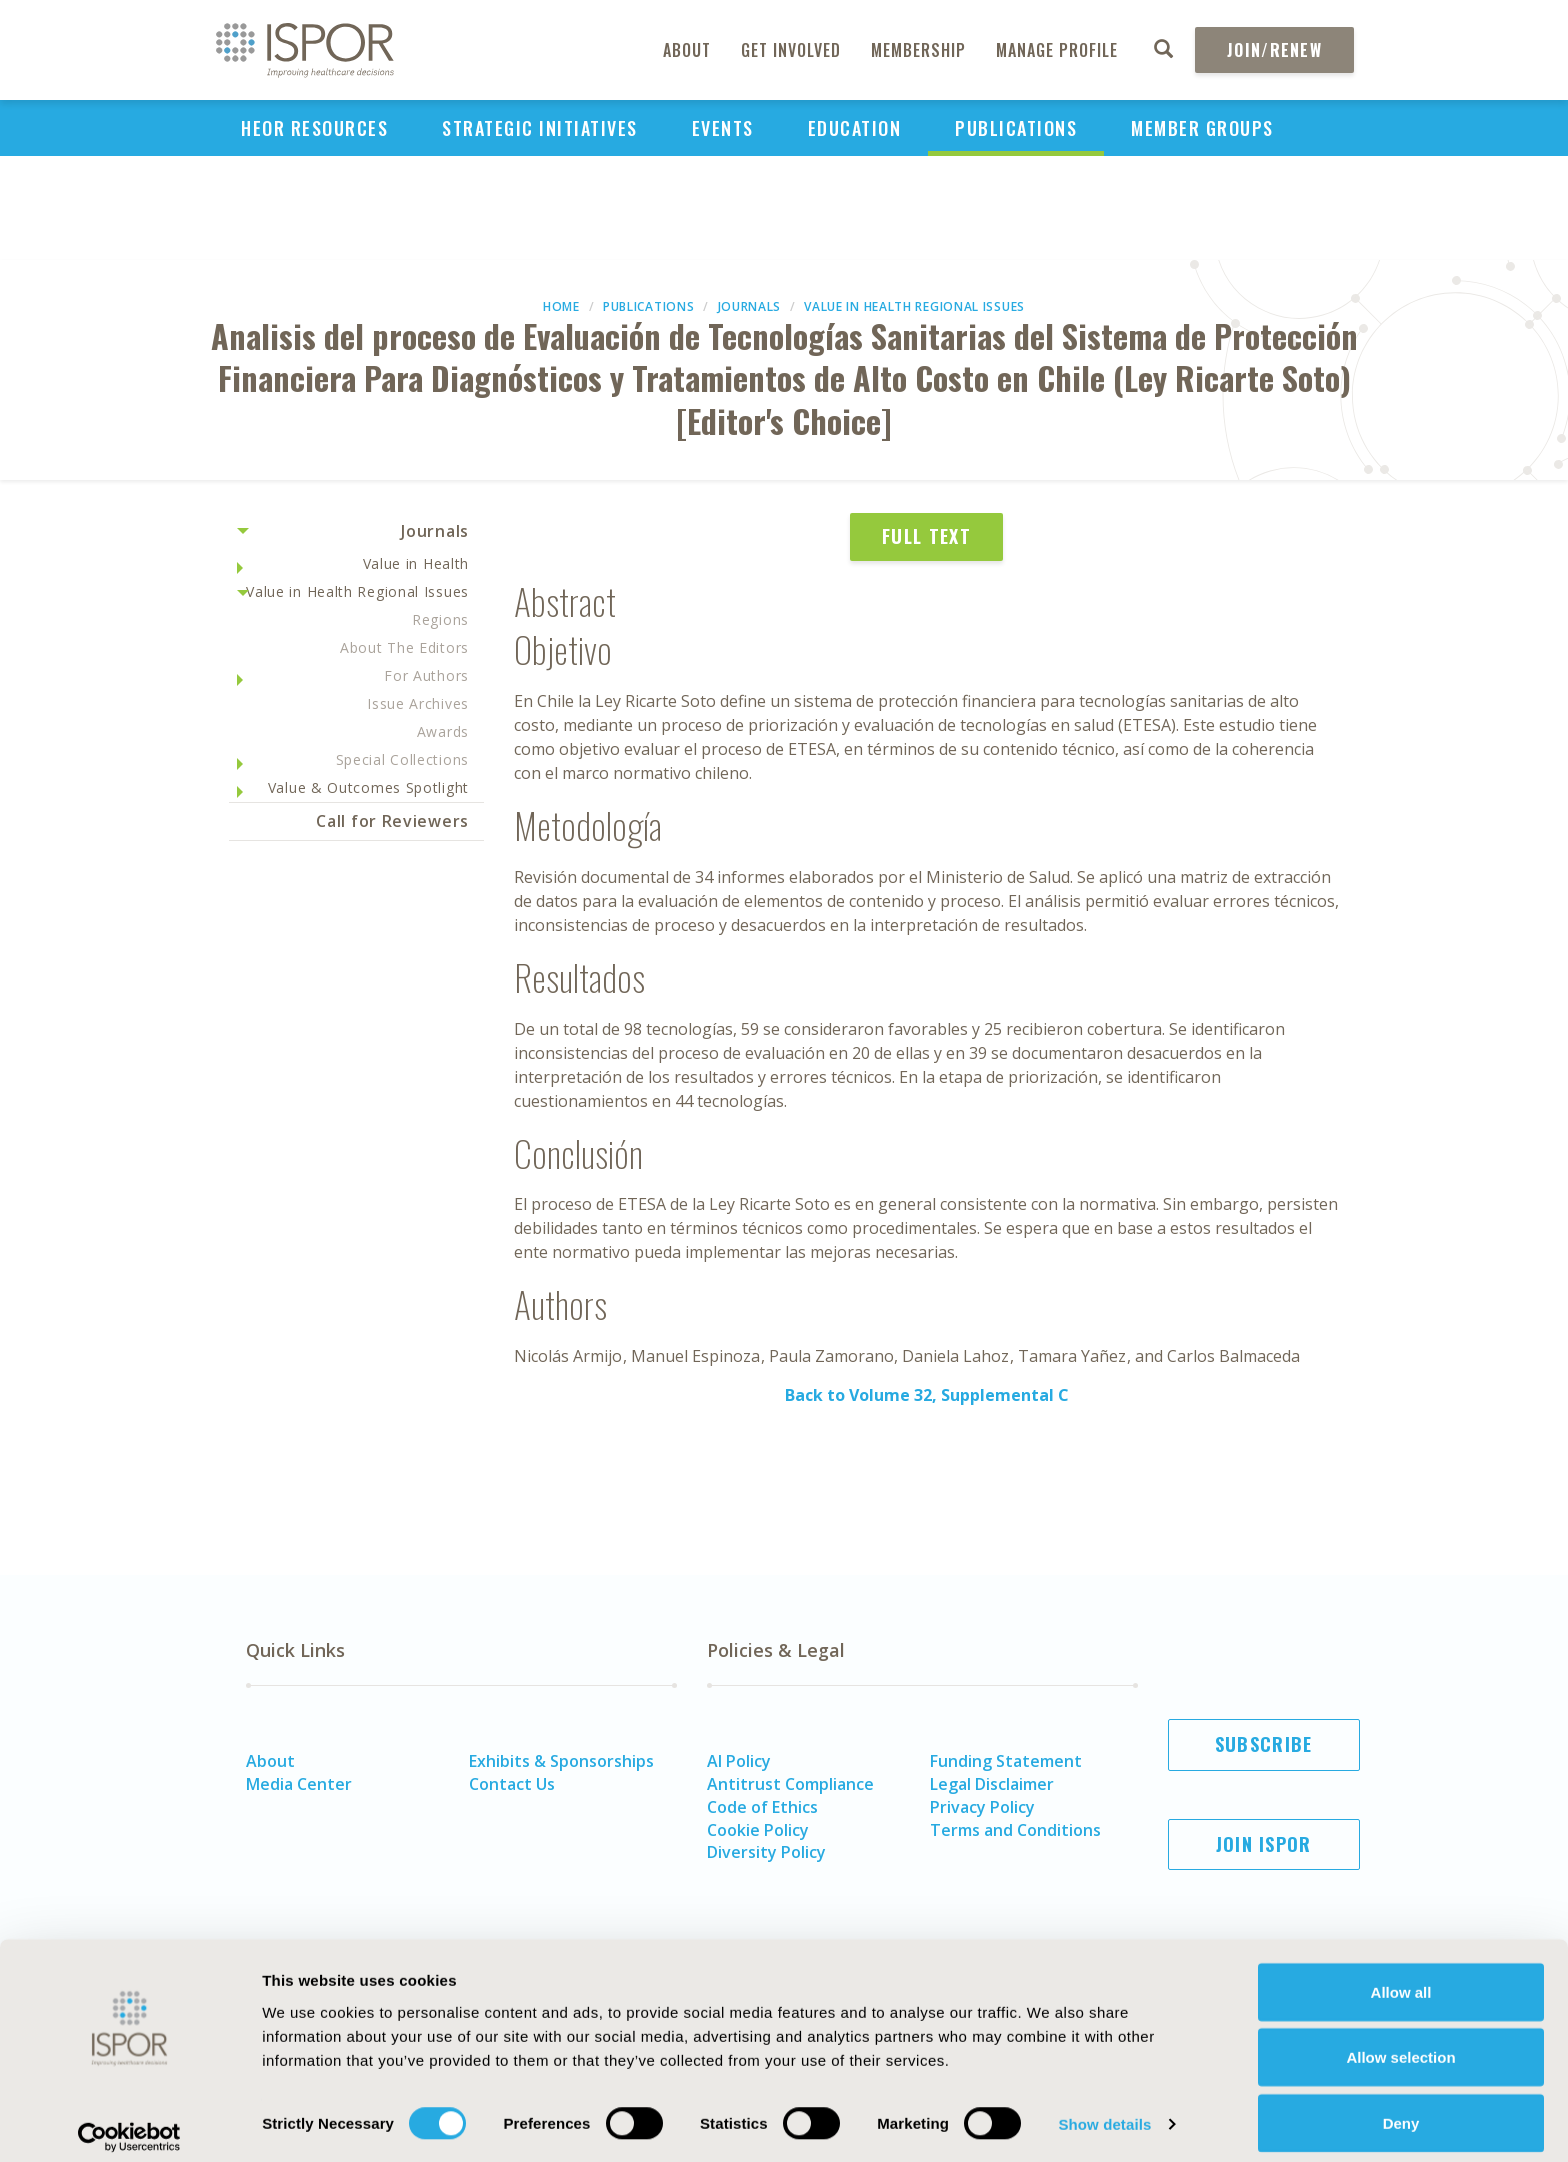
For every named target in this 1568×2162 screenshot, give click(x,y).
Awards (443, 731)
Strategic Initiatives (540, 128)
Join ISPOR (1264, 1844)
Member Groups (1202, 128)
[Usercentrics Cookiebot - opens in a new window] (129, 2123)
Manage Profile (1057, 50)
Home (561, 306)
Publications (1016, 128)
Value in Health (416, 563)
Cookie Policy (758, 1830)
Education (855, 128)
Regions (440, 619)
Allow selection (1400, 2043)
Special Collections (402, 759)
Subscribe (1264, 1744)
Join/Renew (1274, 50)
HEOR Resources (314, 128)
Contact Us (512, 1784)
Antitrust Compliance (790, 1784)
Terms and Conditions (1015, 1830)
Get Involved (791, 50)
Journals (750, 306)
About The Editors (404, 647)
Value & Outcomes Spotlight (368, 787)
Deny (1401, 2108)
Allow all (1401, 1977)
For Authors (426, 675)
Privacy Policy (982, 1807)
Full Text (926, 536)
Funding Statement (1006, 1761)
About (687, 50)
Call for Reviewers (392, 821)
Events (723, 128)
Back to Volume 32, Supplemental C (927, 1395)
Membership (918, 50)
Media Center (299, 1784)
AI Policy (739, 1761)
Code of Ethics (762, 1807)
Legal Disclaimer (992, 1784)
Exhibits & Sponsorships (561, 1761)
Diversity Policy (766, 1852)
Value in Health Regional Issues (914, 306)
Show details (1104, 2110)
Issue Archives (418, 703)
